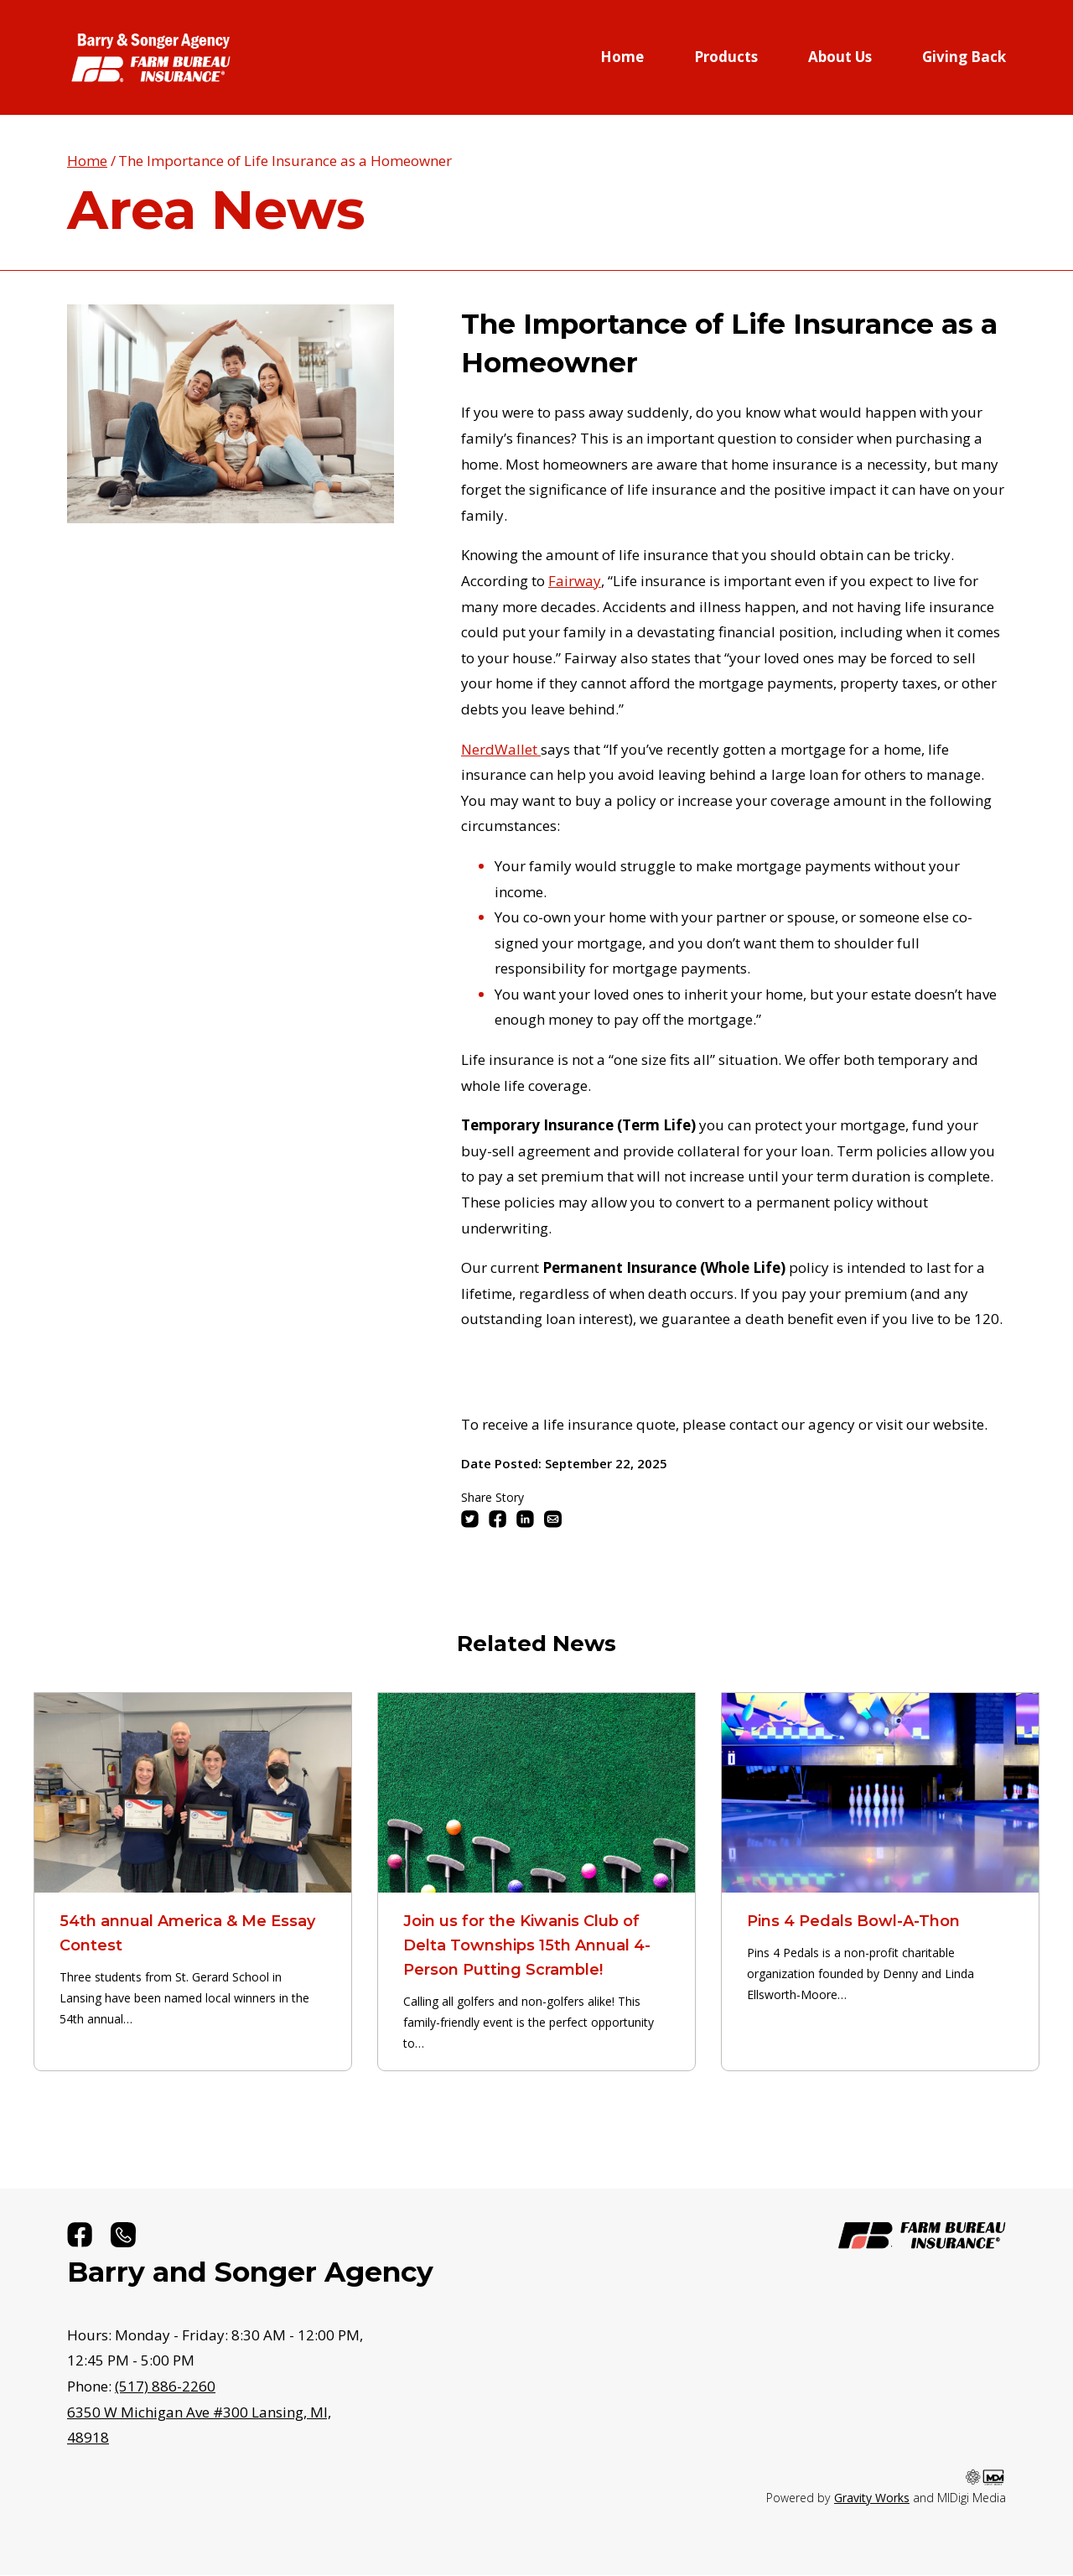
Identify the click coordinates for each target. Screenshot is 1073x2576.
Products (726, 56)
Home (622, 56)
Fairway (574, 580)
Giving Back (964, 56)
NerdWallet (501, 749)
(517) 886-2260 (165, 2386)
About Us (840, 56)
